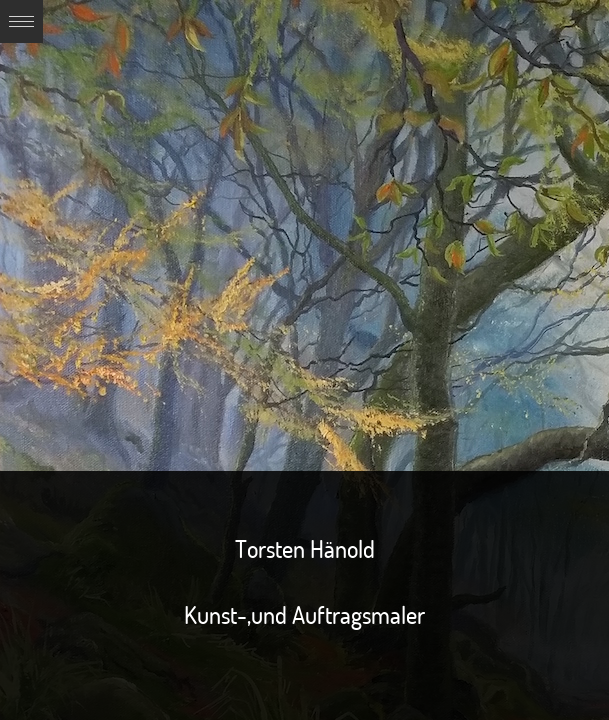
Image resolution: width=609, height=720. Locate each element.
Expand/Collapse (21, 21)
